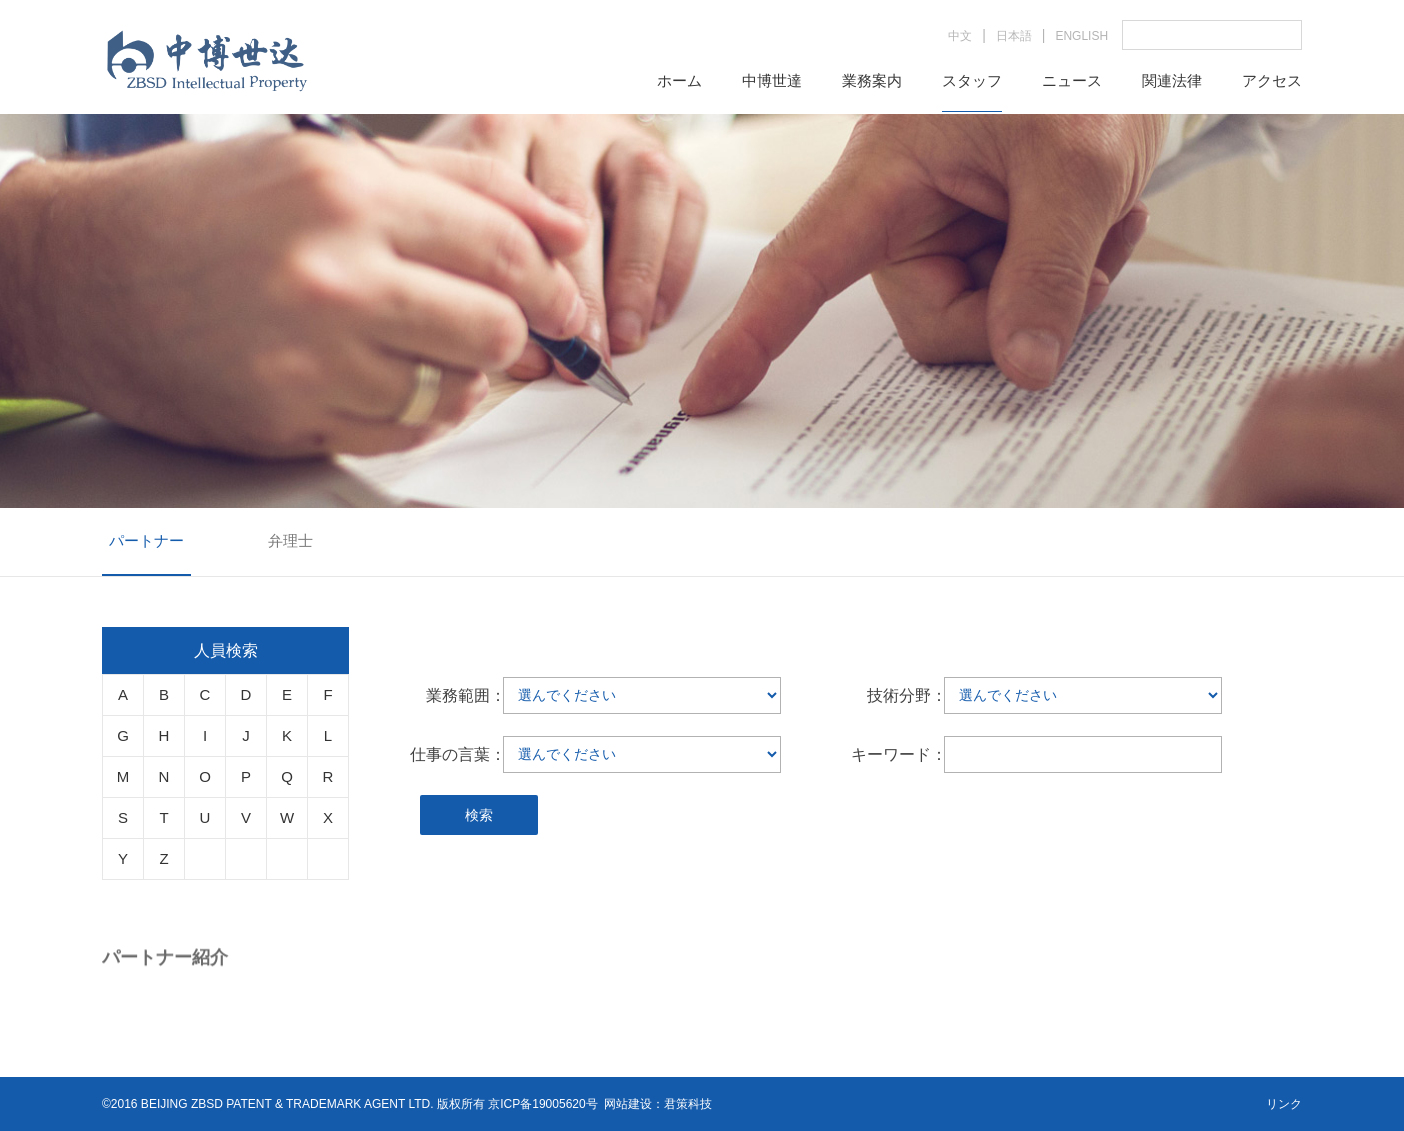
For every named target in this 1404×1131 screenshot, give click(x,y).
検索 (479, 815)
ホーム (679, 80)
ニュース (1072, 80)
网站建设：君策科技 (658, 1104)
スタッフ (972, 80)
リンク (1284, 1104)
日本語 (1014, 36)
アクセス (1272, 80)
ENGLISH (1081, 36)
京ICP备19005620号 (542, 1104)
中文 (960, 36)
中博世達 (772, 80)
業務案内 (872, 80)
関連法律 (1172, 80)
